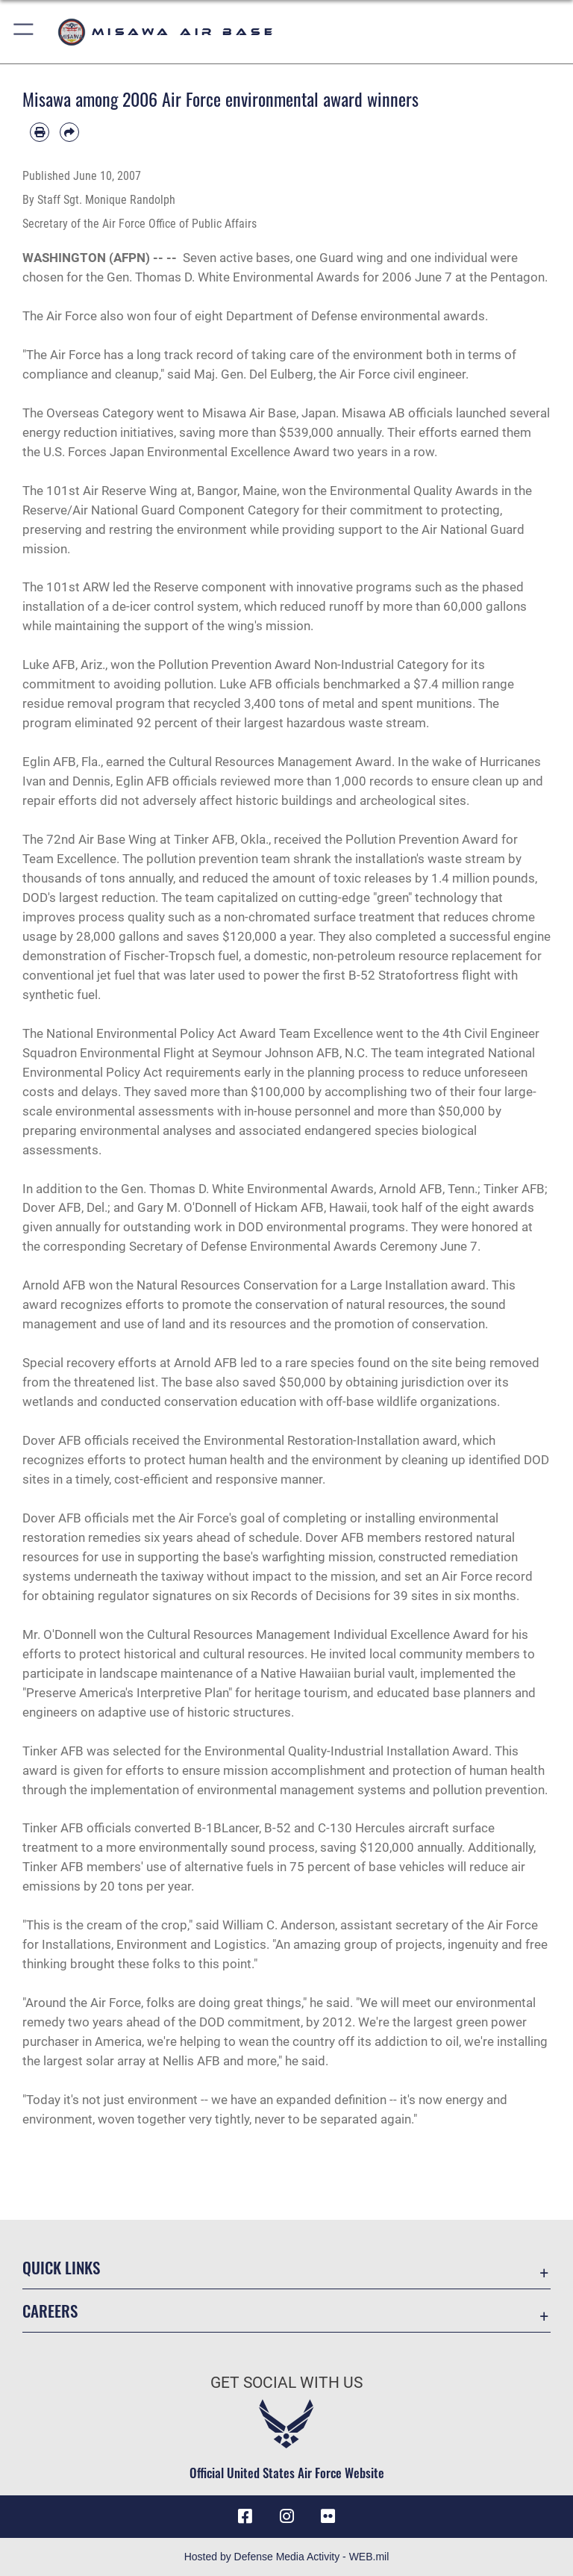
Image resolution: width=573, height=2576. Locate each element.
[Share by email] (69, 132)
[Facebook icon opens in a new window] (245, 2516)
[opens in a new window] (328, 2516)
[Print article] (39, 132)
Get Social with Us (286, 2383)
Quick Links (61, 2267)
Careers (50, 2310)
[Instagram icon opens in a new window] (286, 2516)
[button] (24, 31)
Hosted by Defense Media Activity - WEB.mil (286, 2557)
